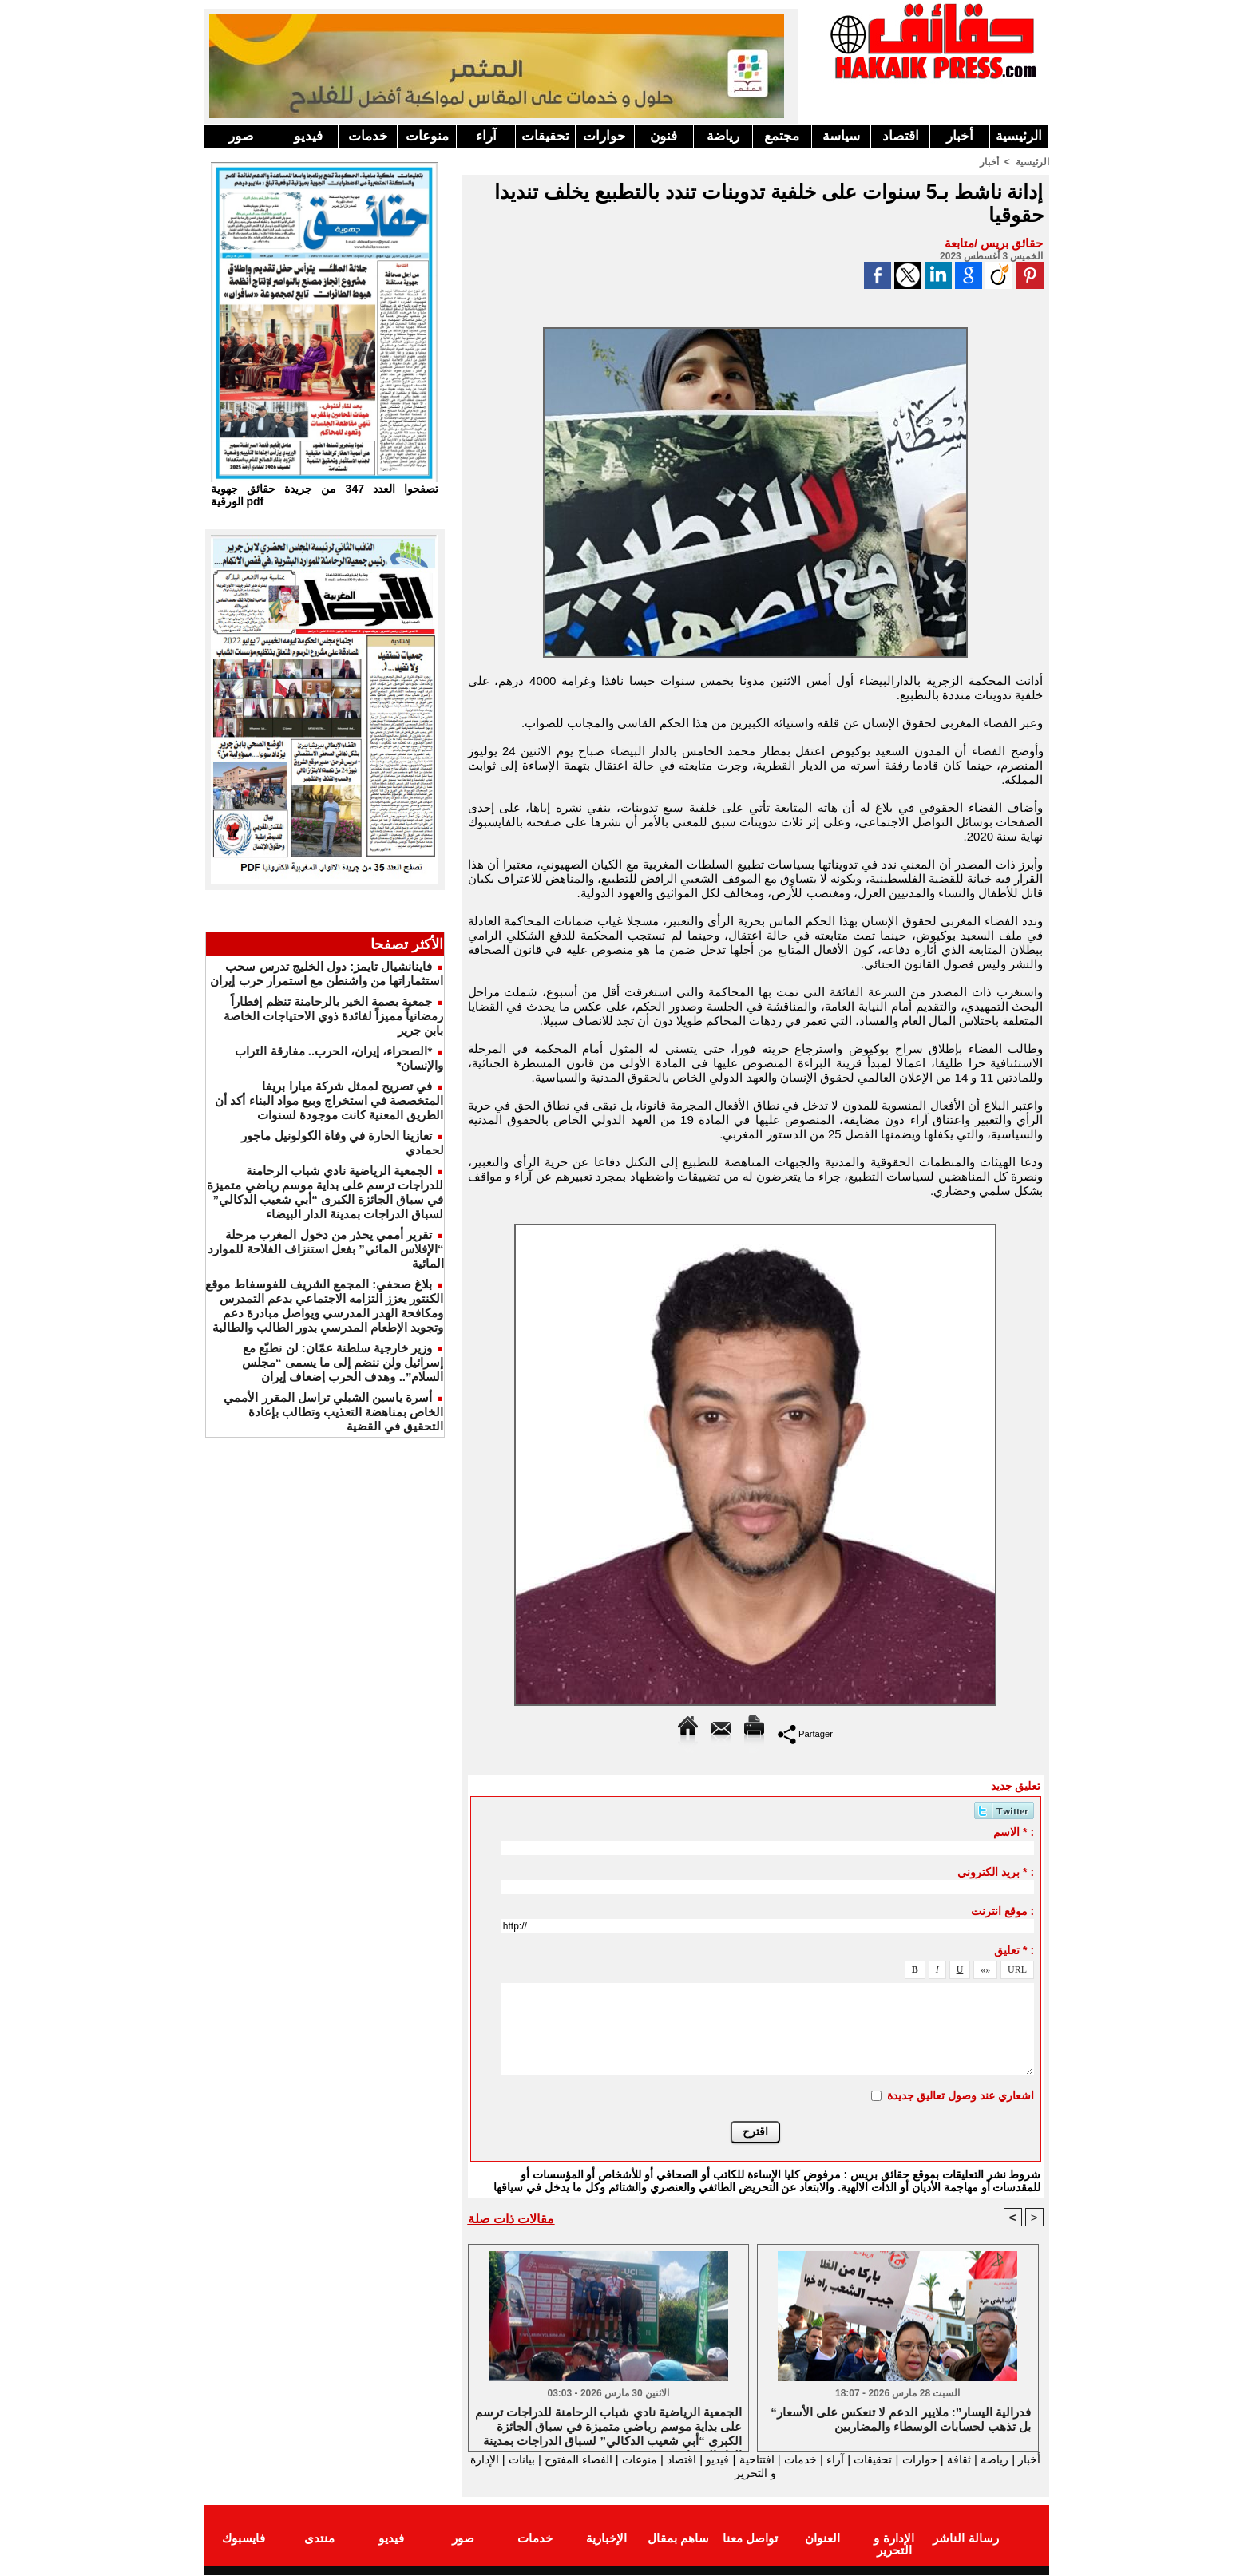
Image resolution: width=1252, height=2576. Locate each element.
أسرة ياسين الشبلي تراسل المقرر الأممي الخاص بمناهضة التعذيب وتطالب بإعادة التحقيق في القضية (333, 1412)
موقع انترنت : (1002, 1911)
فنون (663, 136)
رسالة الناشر (965, 2539)
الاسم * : (1013, 1832)
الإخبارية (606, 2539)
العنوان (822, 2539)
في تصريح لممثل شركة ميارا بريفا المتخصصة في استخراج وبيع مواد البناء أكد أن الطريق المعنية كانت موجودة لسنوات (329, 1100)
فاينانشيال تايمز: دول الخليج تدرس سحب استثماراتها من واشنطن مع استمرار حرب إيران (326, 973)
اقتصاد (900, 136)
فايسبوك (243, 2539)
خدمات (368, 136)
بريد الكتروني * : (995, 1872)
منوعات (427, 136)
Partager (805, 1733)
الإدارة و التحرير (752, 2473)
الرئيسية (1019, 136)
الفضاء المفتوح (545, 2459)
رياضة (723, 136)
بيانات (485, 2459)
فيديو (308, 136)
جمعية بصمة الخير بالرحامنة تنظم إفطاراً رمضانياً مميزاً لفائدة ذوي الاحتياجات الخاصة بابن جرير (334, 1016)
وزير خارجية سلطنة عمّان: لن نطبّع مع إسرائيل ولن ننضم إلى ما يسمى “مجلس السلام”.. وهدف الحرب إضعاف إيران (343, 1362)
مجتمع (781, 136)
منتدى (319, 2539)
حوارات (604, 136)
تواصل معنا (750, 2539)
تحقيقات (545, 136)
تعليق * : (1014, 1950)
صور (240, 136)
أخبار (959, 136)
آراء (486, 136)
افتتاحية (741, 2459)
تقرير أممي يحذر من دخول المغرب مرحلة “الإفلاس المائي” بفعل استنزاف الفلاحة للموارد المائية (326, 1249)
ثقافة (955, 2459)
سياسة (841, 136)
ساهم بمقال (678, 2539)
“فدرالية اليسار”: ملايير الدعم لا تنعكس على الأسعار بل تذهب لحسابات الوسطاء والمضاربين (901, 2419)
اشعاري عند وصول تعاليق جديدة (961, 2095)
